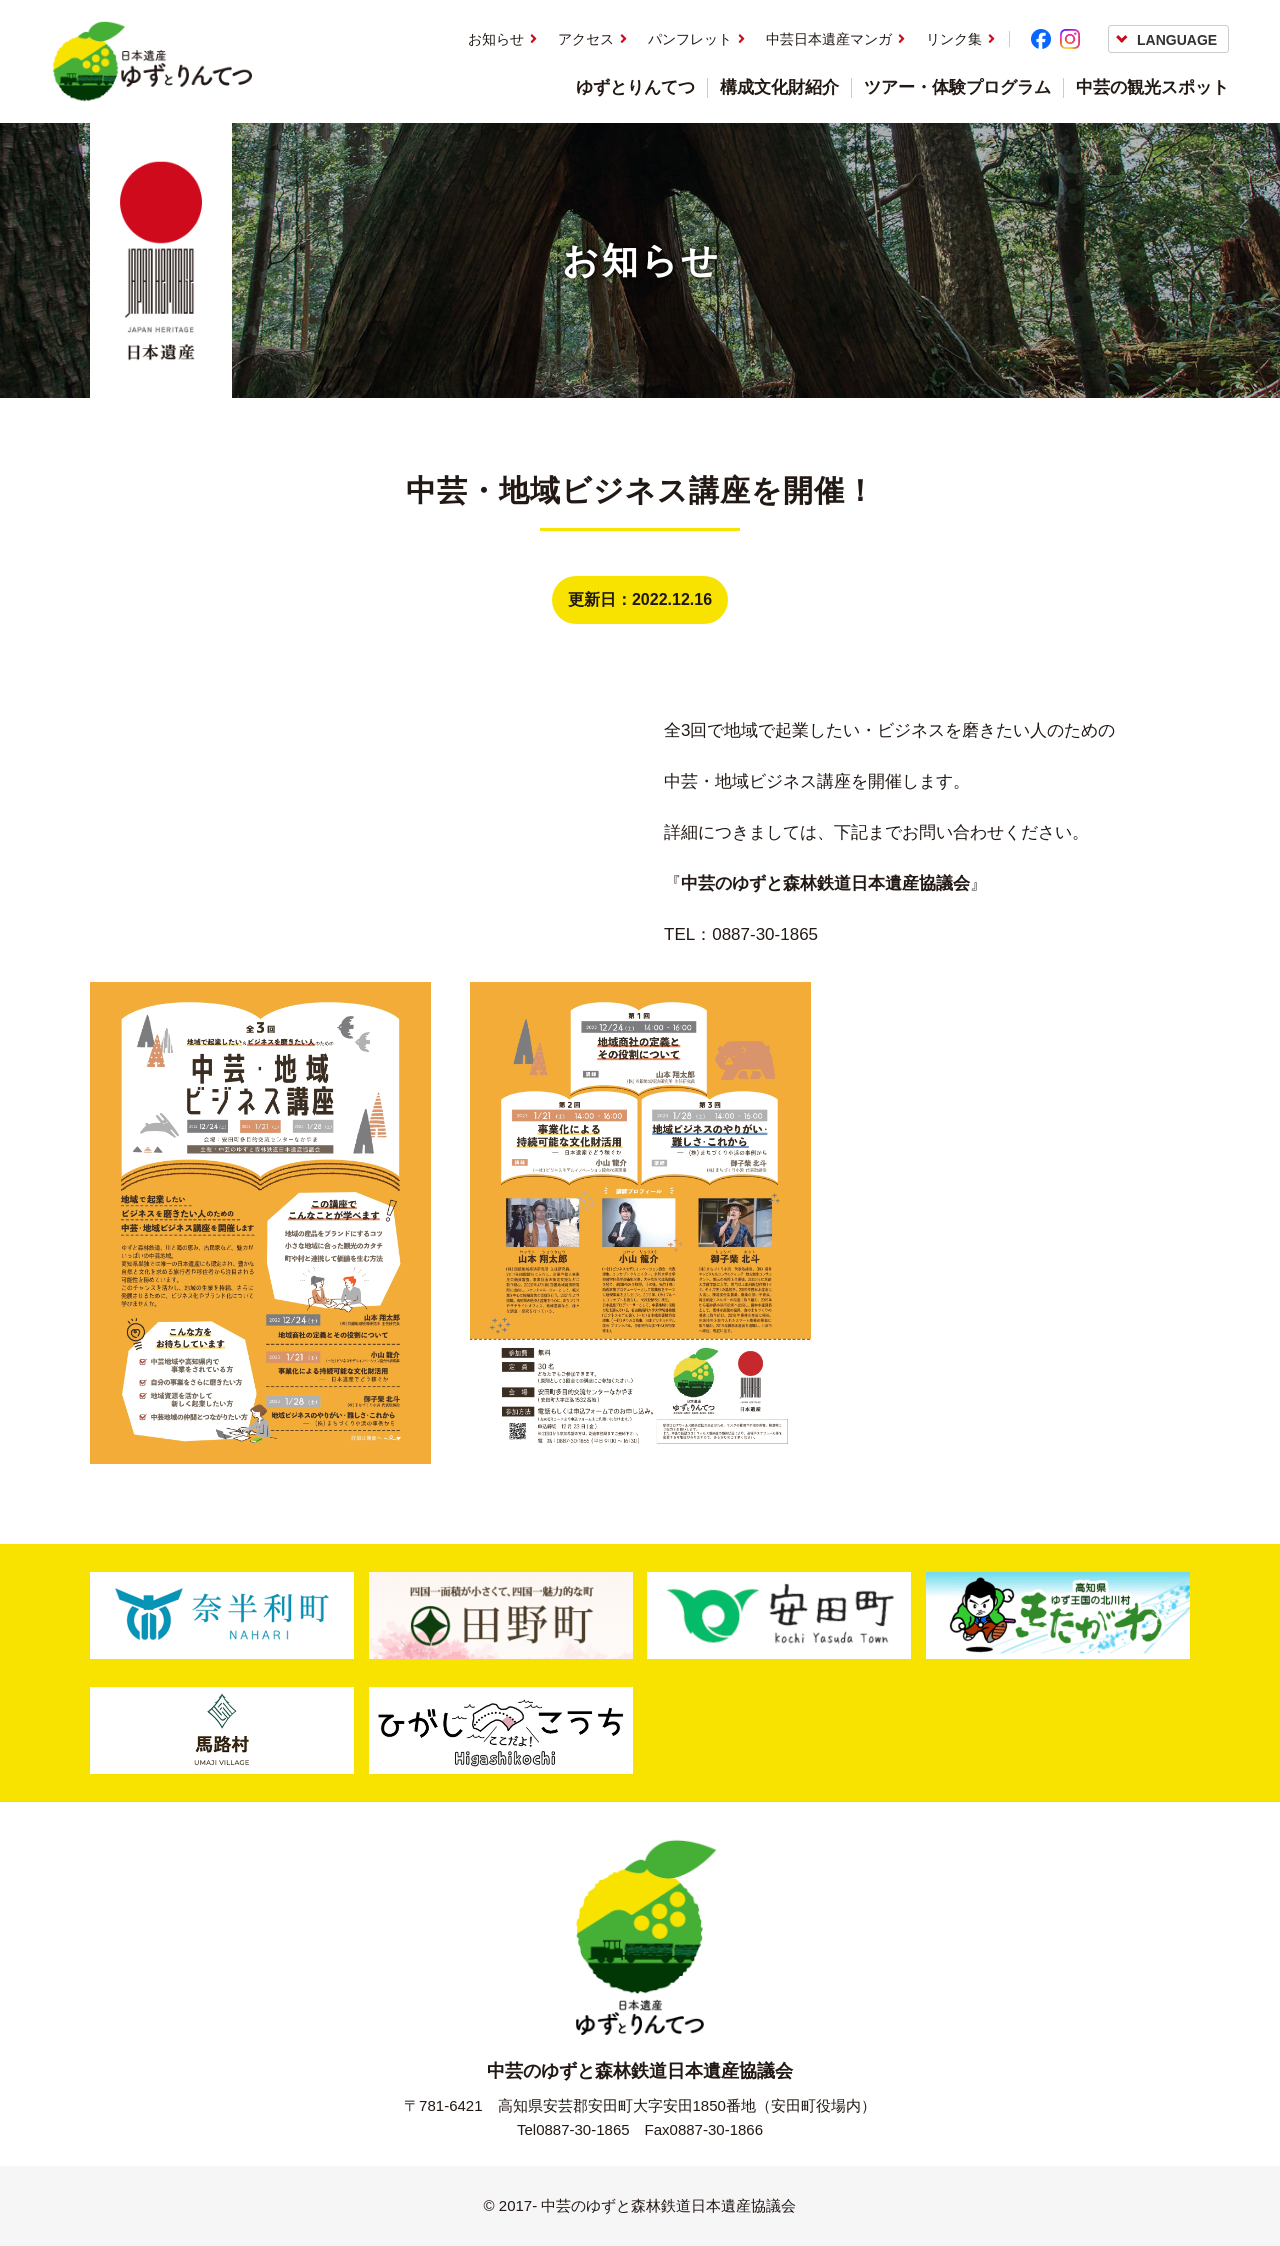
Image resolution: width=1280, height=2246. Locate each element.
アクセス (586, 39)
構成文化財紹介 (779, 87)
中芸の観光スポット (1152, 87)
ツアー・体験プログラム (957, 87)
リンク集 (954, 39)
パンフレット (690, 39)
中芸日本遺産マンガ (829, 39)
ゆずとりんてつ (635, 87)
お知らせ (496, 39)
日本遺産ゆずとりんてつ (151, 61)
